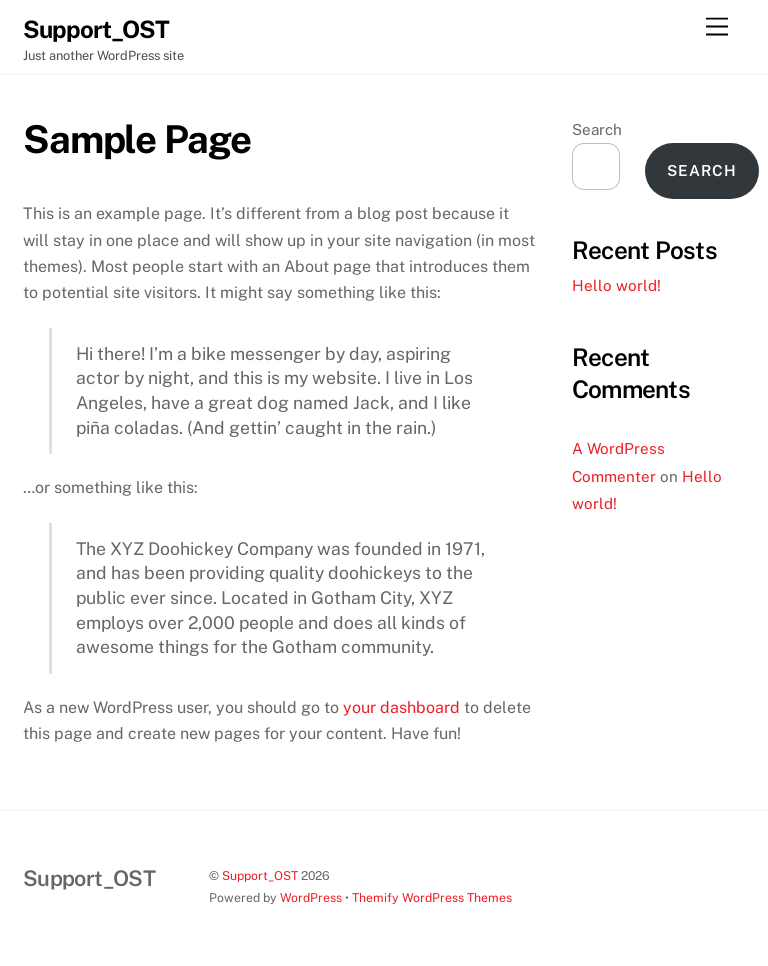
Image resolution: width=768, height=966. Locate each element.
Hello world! (616, 285)
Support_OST (260, 875)
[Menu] (717, 27)
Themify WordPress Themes (432, 897)
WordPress (311, 897)
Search (597, 129)
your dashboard (401, 707)
